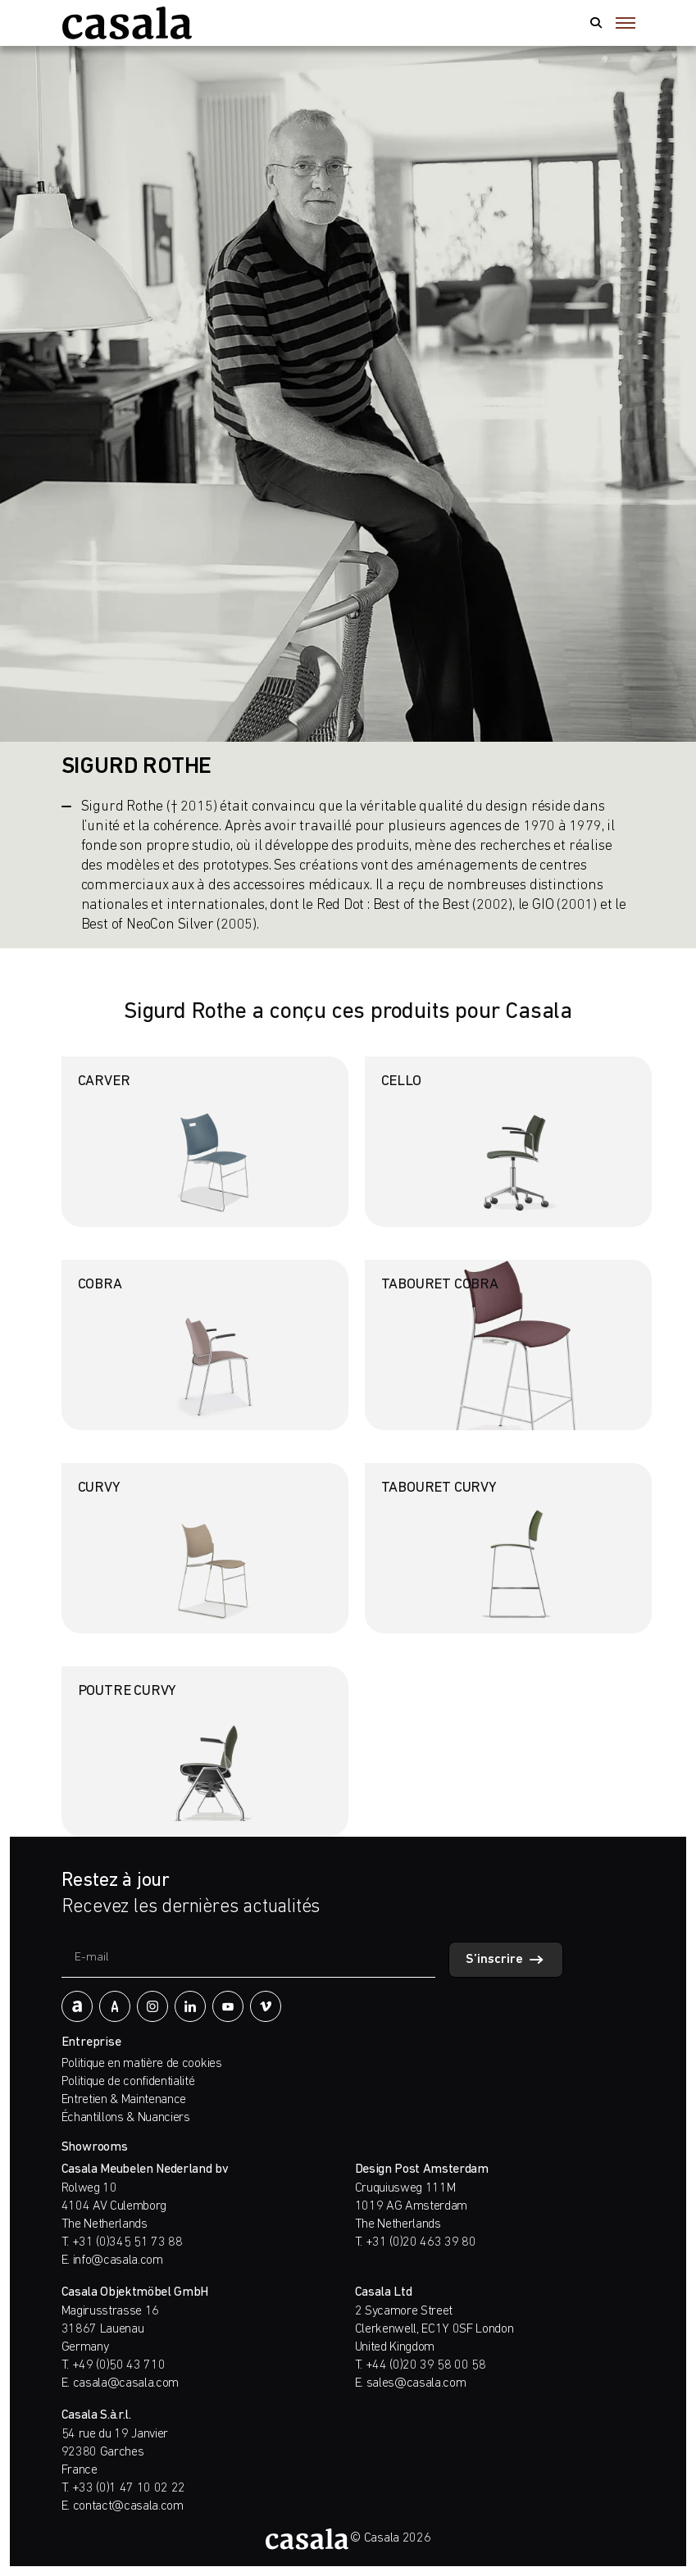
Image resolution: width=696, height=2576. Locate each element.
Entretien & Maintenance (124, 2099)
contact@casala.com (128, 2506)
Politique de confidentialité (128, 2081)
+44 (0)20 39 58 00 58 (426, 2365)
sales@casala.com (416, 2383)
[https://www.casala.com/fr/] (127, 23)
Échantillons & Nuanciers (125, 2117)
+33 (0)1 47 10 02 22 (129, 2488)
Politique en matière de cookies (141, 2063)
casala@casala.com (126, 2383)
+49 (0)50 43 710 (119, 2365)
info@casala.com (118, 2260)
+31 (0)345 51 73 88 (127, 2242)
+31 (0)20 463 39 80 (421, 2242)
